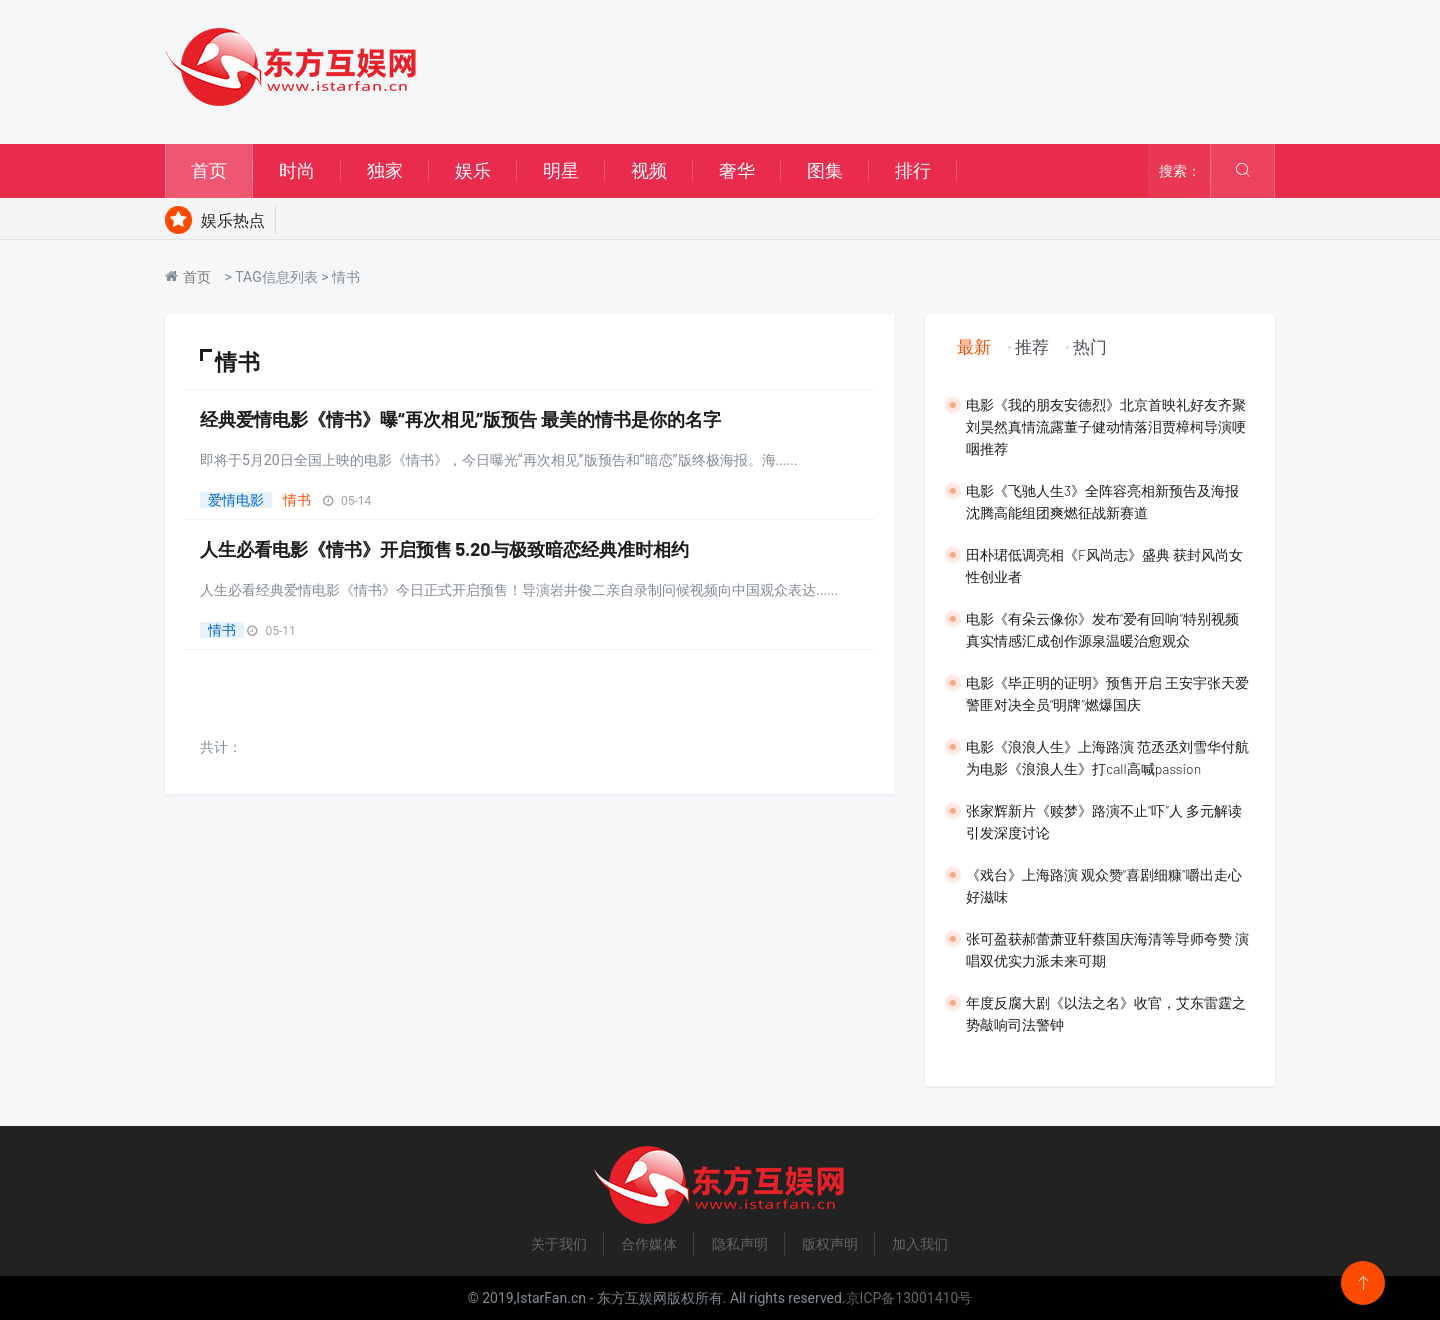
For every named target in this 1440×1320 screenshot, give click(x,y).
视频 (649, 170)
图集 (825, 170)
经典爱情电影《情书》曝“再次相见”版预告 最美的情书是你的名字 (460, 419)
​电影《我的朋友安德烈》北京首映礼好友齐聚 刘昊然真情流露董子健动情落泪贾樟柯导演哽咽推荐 (1106, 426)
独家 (385, 170)
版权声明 (830, 1244)
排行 (913, 170)
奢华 (737, 170)
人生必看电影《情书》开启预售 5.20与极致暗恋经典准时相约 (444, 549)
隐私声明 (740, 1244)
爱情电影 (236, 500)
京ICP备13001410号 (909, 1298)
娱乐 (473, 170)
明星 (561, 170)
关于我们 (559, 1244)
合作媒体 (649, 1244)
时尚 (297, 170)
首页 (209, 170)
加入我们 (920, 1244)
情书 (297, 500)
